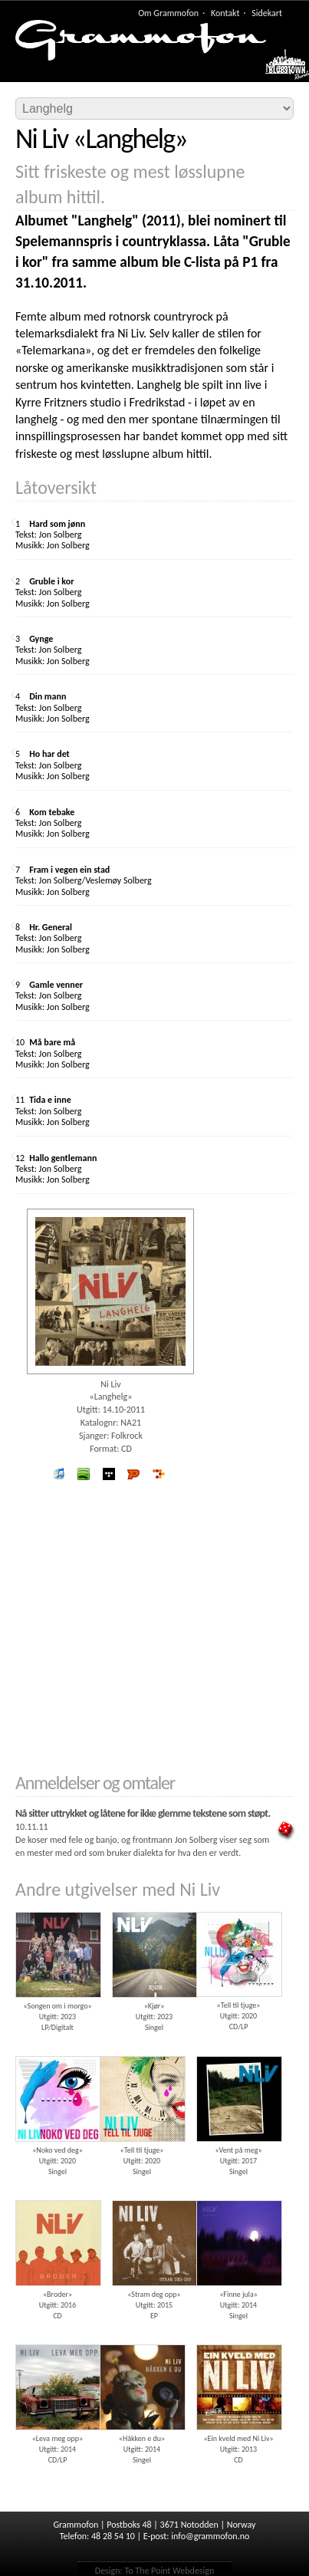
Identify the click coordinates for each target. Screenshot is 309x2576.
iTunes (58, 1474)
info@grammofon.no (210, 2536)
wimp (108, 1474)
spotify (84, 1474)
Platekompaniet (133, 1474)
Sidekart (266, 13)
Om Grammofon (168, 13)
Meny (279, 68)
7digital (158, 1474)
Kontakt (225, 13)
